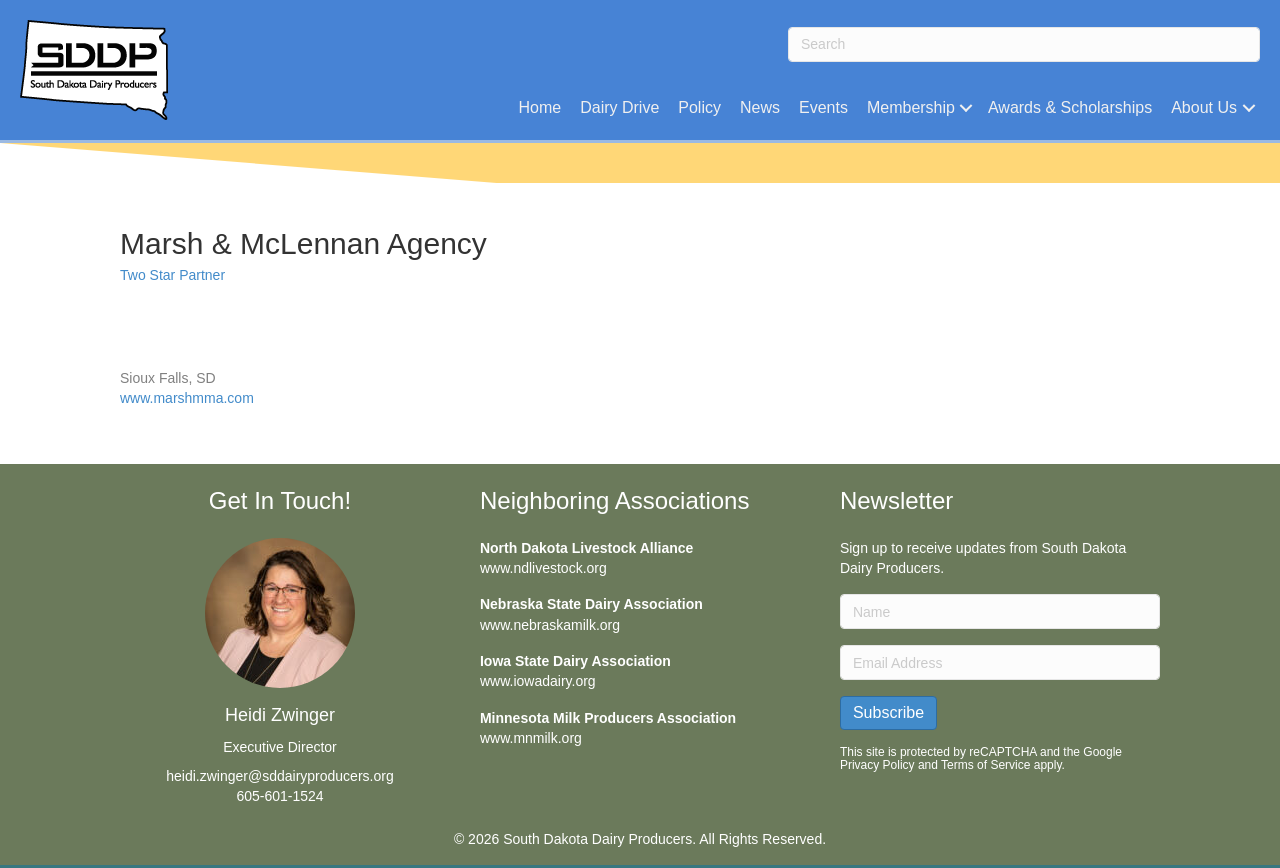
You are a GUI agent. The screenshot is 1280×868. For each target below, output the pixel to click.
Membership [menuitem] (911, 107)
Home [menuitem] (539, 107)
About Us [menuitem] (1204, 107)
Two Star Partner (172, 275)
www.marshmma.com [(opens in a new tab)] (187, 398)
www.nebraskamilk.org (550, 625)
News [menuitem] (760, 107)
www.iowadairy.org (538, 681)
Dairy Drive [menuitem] (619, 107)
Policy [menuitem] (699, 107)
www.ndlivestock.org (543, 568)
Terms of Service (985, 765)
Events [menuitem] (823, 107)
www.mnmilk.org (531, 738)
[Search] (1024, 44)
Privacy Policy (877, 765)
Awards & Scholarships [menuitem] (1070, 107)
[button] (966, 107)
